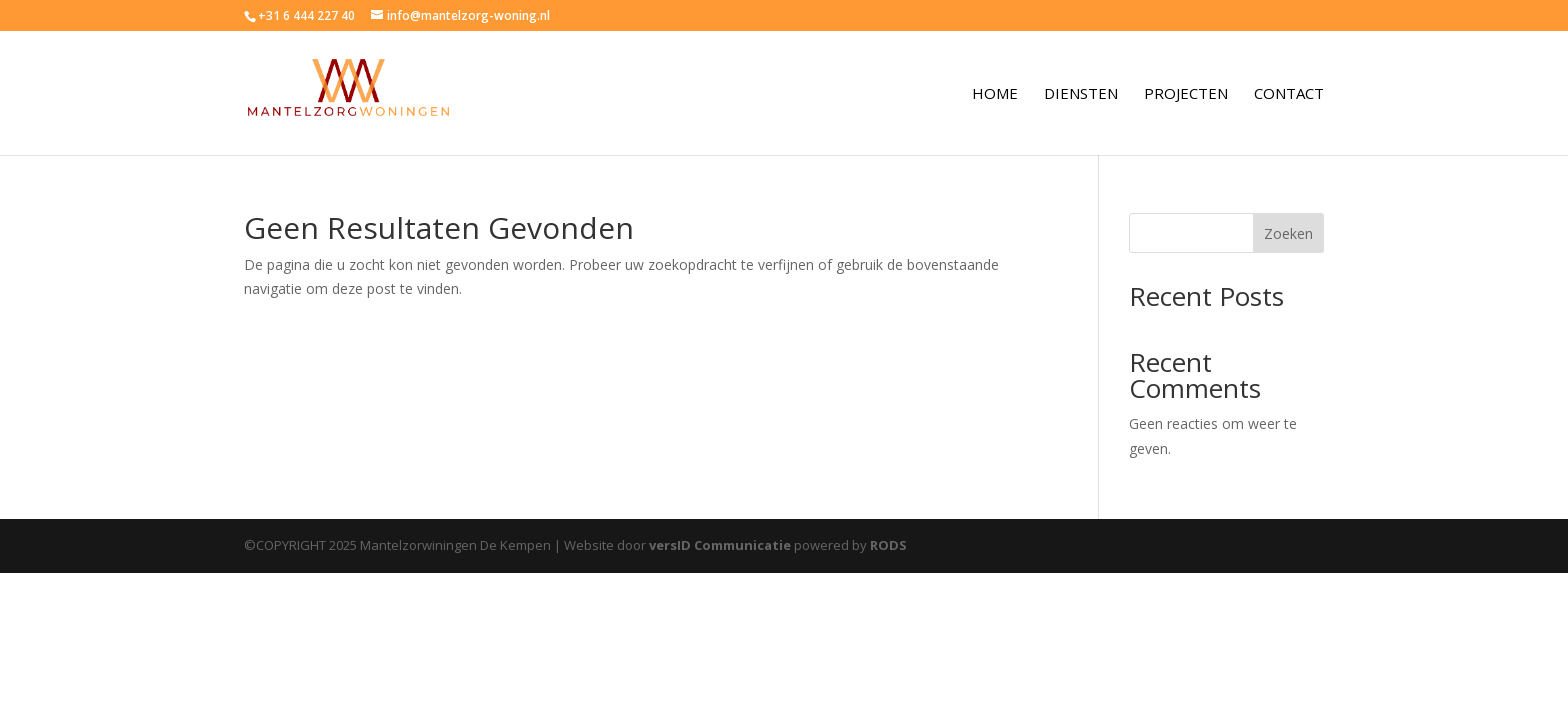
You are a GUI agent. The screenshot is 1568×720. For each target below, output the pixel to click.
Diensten (1081, 94)
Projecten (1186, 94)
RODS (888, 545)
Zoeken (1288, 233)
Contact (1289, 94)
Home (995, 94)
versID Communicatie (720, 545)
